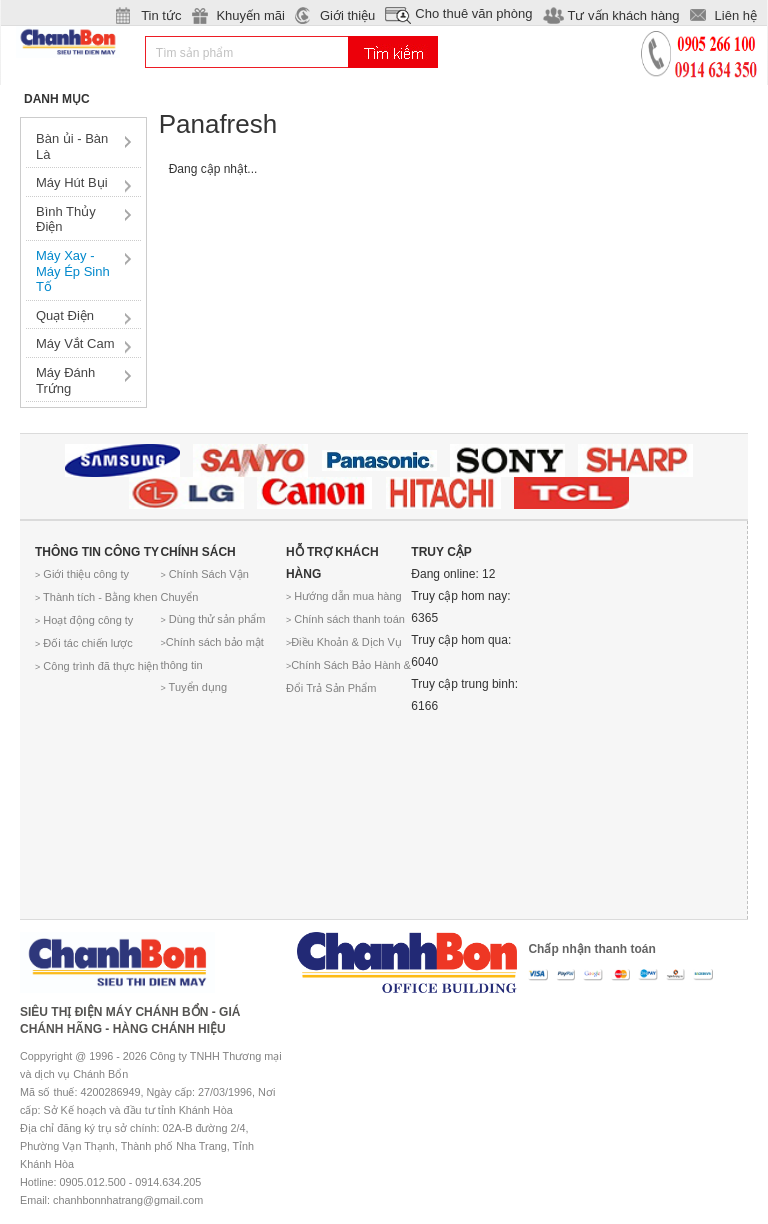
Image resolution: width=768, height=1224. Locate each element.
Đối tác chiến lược (84, 643)
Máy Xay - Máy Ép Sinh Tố (73, 271)
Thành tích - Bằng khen (96, 597)
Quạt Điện (65, 315)
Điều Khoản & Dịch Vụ (344, 642)
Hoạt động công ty (84, 620)
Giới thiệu (347, 15)
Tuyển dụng (193, 687)
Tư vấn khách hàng (623, 15)
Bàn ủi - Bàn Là (72, 146)
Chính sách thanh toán (345, 619)
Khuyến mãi (250, 15)
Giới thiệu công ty (82, 574)
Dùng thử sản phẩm (212, 619)
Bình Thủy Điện (66, 219)
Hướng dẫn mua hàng (344, 596)
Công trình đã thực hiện (96, 666)
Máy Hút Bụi (72, 182)
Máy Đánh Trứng (65, 380)
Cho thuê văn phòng (473, 13)
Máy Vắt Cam (75, 343)
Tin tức (161, 15)
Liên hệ (736, 15)
